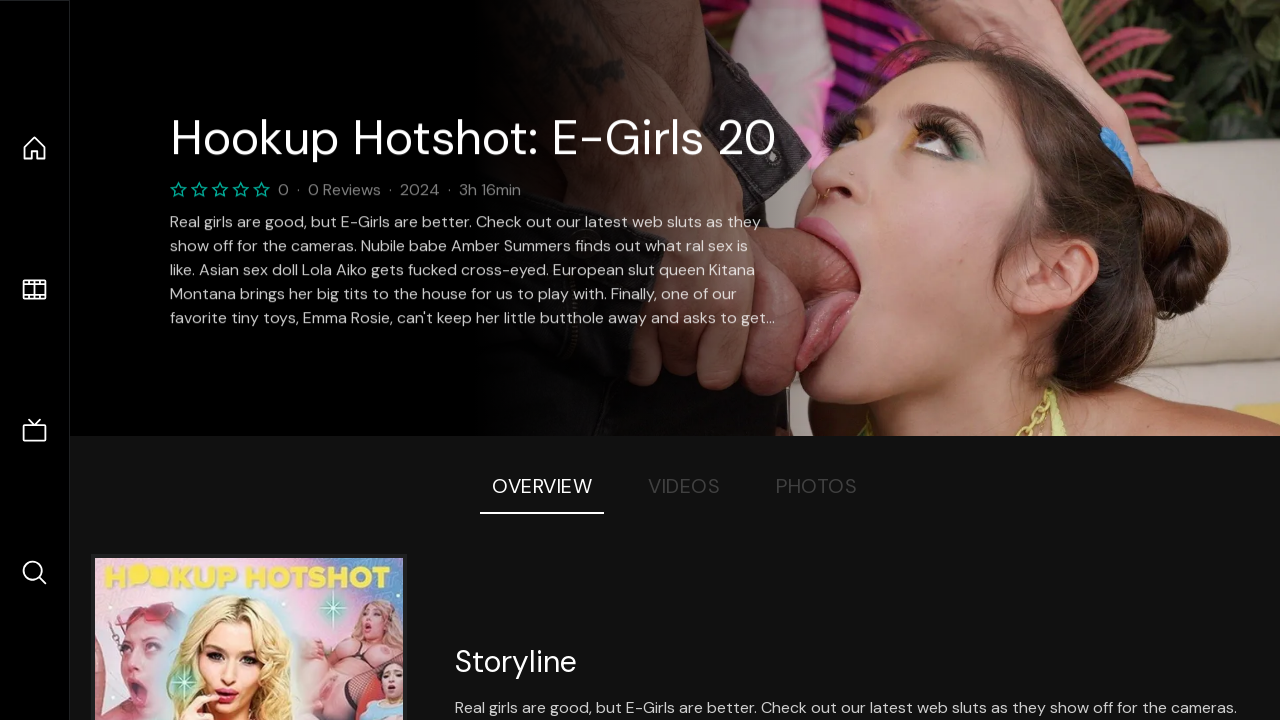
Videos (684, 486)
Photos (816, 486)
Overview (542, 486)
